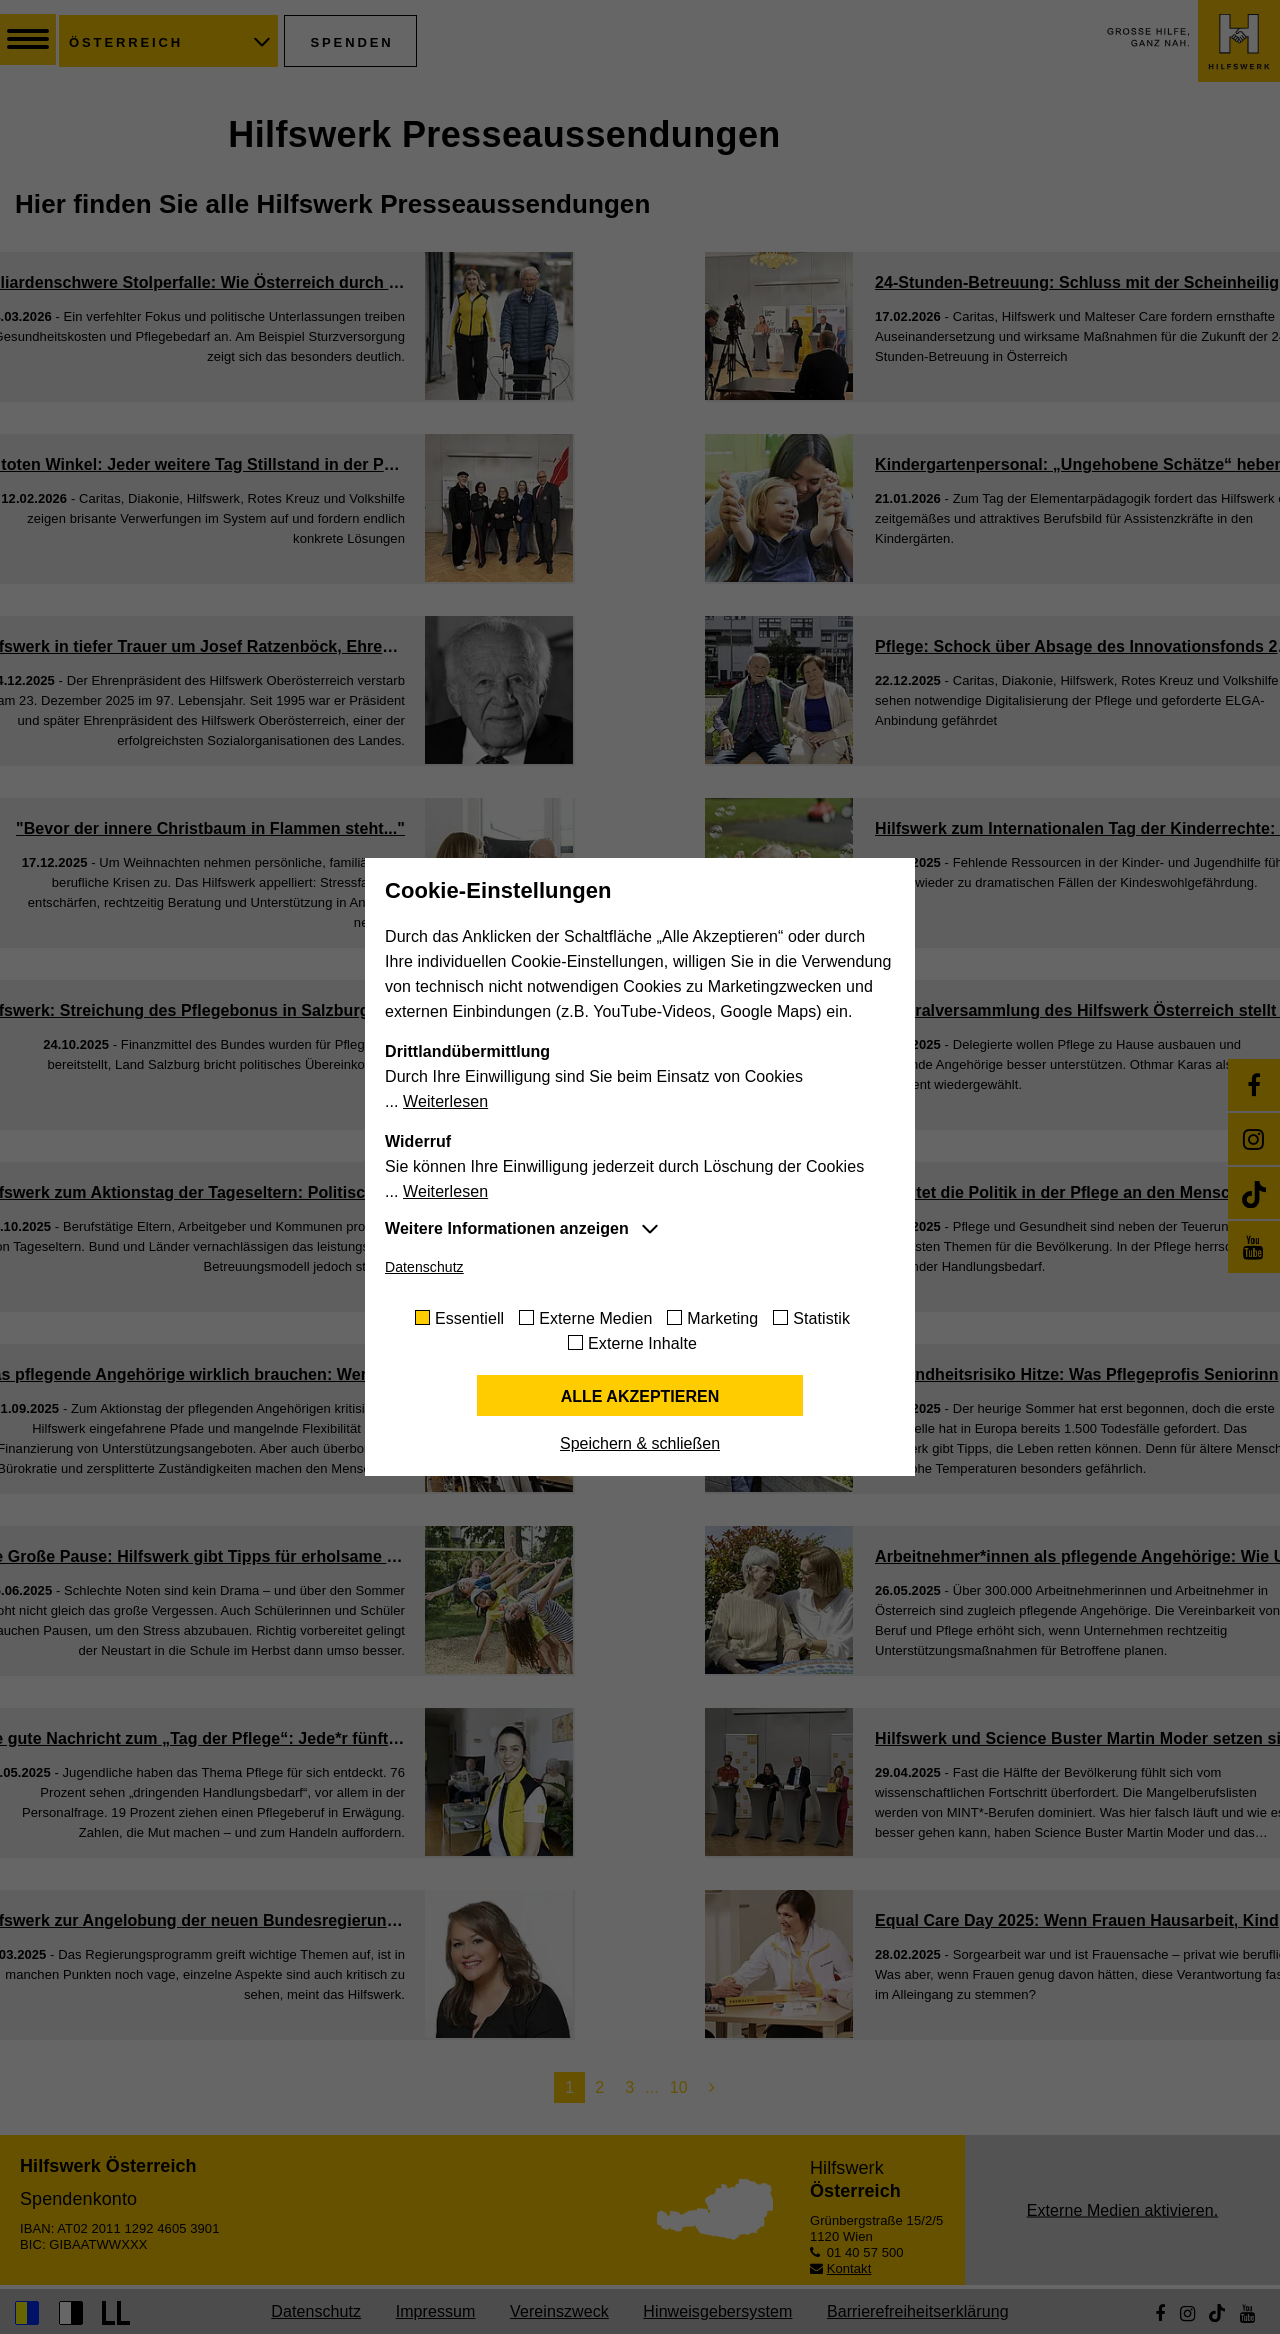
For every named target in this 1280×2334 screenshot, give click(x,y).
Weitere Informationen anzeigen (507, 1228)
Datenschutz (424, 1267)
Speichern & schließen (640, 1443)
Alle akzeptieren (640, 1396)
